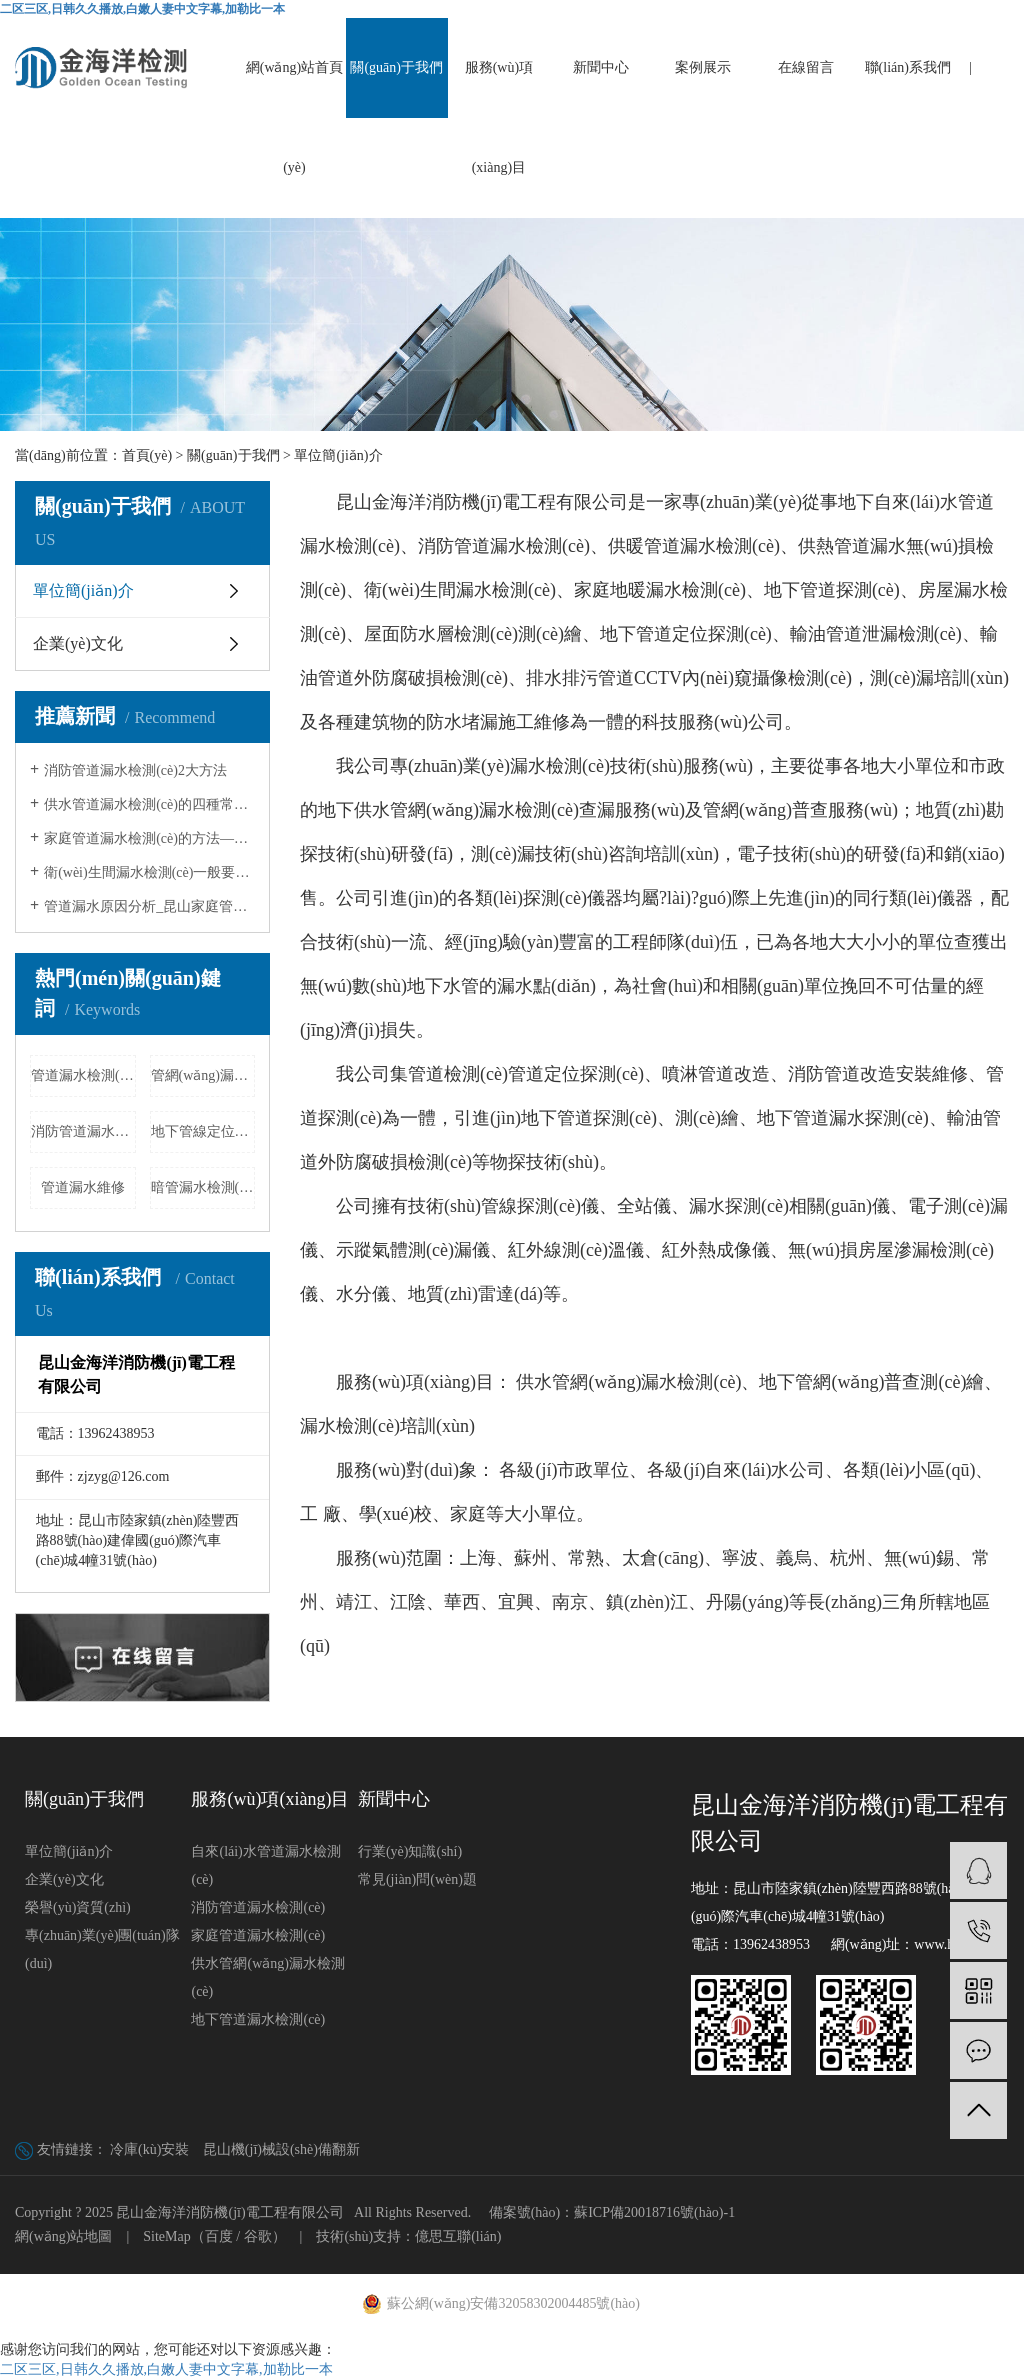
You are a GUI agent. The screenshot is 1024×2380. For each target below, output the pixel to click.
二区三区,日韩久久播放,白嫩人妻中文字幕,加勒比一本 (142, 9)
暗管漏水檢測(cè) (203, 1187)
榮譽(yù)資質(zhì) (78, 1907)
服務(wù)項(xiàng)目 (499, 117)
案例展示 (703, 67)
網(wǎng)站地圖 (63, 2236)
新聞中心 (601, 67)
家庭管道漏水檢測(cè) (258, 1935)
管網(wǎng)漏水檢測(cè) (203, 1075)
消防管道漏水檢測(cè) (83, 1131)
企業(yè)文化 (78, 643)
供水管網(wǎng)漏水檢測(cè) (267, 1977)
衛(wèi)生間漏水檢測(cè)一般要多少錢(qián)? (149, 872)
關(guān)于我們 (396, 67)
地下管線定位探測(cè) (203, 1131)
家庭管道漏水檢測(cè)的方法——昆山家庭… (149, 838)
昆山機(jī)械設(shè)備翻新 (281, 2149)
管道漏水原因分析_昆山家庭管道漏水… (149, 906)
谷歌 (258, 2236)
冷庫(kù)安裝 (149, 2149)
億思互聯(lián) (458, 2236)
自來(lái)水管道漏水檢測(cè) (265, 1865)
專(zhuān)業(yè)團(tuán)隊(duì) (102, 1949)
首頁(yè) (147, 455)
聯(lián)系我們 (908, 67)
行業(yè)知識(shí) (410, 1851)
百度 (219, 2236)
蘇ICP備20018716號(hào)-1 (654, 2212)
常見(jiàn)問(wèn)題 (417, 1879)
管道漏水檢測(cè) (83, 1075)
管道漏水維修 (83, 1187)
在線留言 (806, 67)
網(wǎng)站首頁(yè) (294, 117)
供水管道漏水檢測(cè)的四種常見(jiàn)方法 (149, 804)
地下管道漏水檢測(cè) (258, 2019)
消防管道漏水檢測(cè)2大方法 (135, 770)
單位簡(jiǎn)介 (83, 590)
